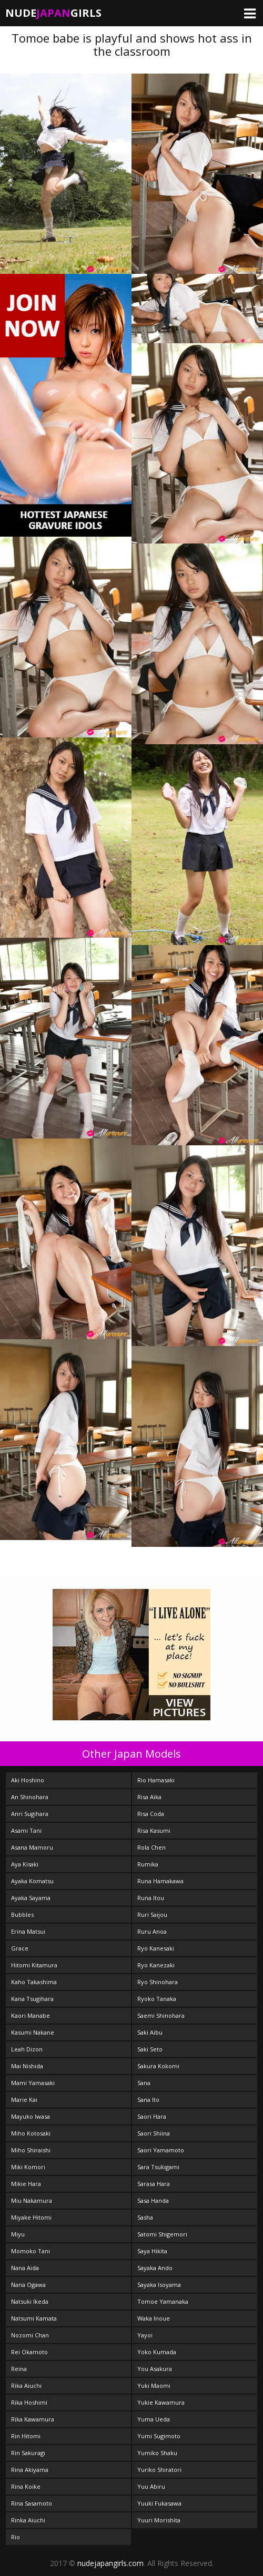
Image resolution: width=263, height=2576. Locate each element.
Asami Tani (26, 1830)
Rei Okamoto (29, 2352)
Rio (15, 2537)
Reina (19, 2369)
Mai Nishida (27, 2066)
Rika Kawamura (32, 2419)
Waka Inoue (153, 2318)
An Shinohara (29, 1797)
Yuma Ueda (153, 2419)
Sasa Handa (153, 2200)
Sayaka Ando (155, 2268)
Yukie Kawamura (161, 2402)
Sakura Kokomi (158, 2066)
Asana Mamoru (32, 1847)
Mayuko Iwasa (30, 2116)
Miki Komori (28, 2167)
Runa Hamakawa (160, 1881)
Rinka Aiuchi (28, 2520)
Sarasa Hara (153, 2184)
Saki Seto (150, 2049)
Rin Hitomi (26, 2436)
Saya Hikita (152, 2251)
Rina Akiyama (29, 2470)
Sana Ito (148, 2099)
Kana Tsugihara (32, 1999)
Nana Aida (25, 2268)
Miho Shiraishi (30, 2150)
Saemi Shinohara (161, 2015)
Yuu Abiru (151, 2486)
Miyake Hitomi (31, 2217)
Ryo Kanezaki (156, 1965)
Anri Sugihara (29, 1814)
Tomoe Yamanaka (162, 2301)
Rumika (147, 1864)
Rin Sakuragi (28, 2453)
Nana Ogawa (28, 2284)
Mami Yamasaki (33, 2083)
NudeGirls (53, 13)
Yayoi (145, 2335)
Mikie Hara (26, 2184)
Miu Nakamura (31, 2200)
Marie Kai (24, 2099)
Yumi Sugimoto (158, 2436)
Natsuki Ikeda (29, 2301)
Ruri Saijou (152, 1914)
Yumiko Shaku (157, 2453)
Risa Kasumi (153, 1830)
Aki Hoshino (27, 1780)
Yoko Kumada (156, 2352)
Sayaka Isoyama (159, 2284)
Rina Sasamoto (31, 2503)
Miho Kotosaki (30, 2133)
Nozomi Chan (30, 2335)
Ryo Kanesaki (155, 1948)
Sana (143, 2083)
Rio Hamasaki (156, 1780)
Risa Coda (150, 1814)
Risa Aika (149, 1797)
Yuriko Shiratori (159, 2470)
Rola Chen (151, 1847)
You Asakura (154, 2369)
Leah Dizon (27, 2049)
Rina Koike (26, 2486)
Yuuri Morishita (158, 2520)
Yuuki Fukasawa (159, 2503)
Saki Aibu (150, 2032)
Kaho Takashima (34, 1982)
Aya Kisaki (24, 1864)
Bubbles (22, 1914)
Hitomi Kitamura (34, 1965)
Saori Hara (151, 2116)
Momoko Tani (30, 2251)
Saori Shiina (153, 2133)
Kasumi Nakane (32, 2032)
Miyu (18, 2234)
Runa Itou (150, 1898)
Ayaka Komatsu (32, 1881)
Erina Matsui (28, 1931)
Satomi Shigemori (162, 2234)
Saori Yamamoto (160, 2150)
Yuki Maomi (153, 2385)
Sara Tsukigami (158, 2167)
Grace (19, 1948)
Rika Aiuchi (26, 2385)
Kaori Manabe (30, 2015)
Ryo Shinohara (157, 1982)
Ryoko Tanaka (156, 1999)
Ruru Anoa (152, 1931)
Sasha (145, 2217)
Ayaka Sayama (30, 1898)
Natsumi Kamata (34, 2318)
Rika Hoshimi (29, 2402)
